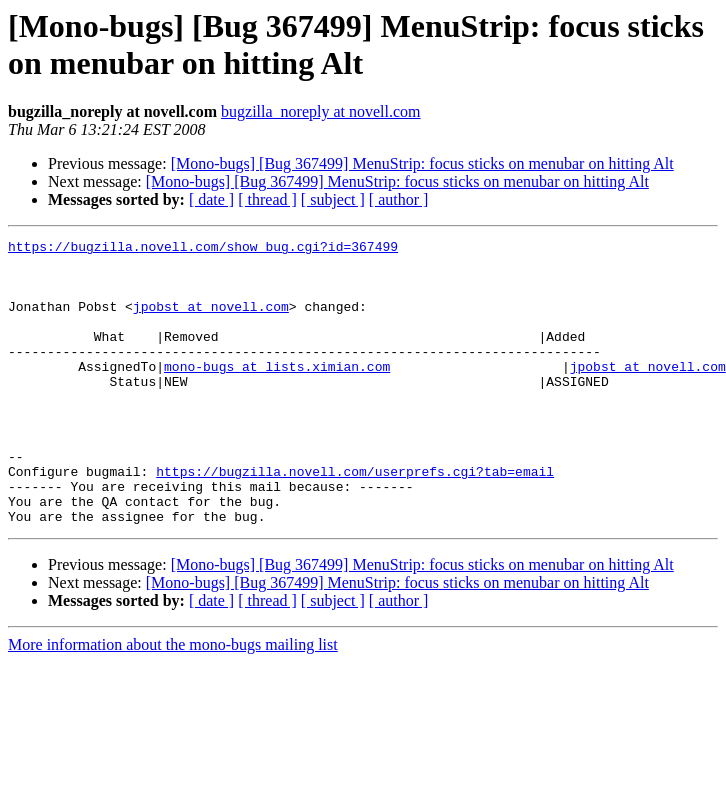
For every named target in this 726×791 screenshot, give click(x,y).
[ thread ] (267, 199)
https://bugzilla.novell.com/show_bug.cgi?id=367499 (203, 249)
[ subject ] (333, 199)
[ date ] (211, 199)
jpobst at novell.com (211, 321)
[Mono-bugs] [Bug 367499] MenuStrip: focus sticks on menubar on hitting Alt (422, 163)
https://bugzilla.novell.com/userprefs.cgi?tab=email (355, 519)
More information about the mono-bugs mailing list (173, 701)
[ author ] (399, 199)
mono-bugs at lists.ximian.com (277, 393)
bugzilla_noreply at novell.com (321, 111)
